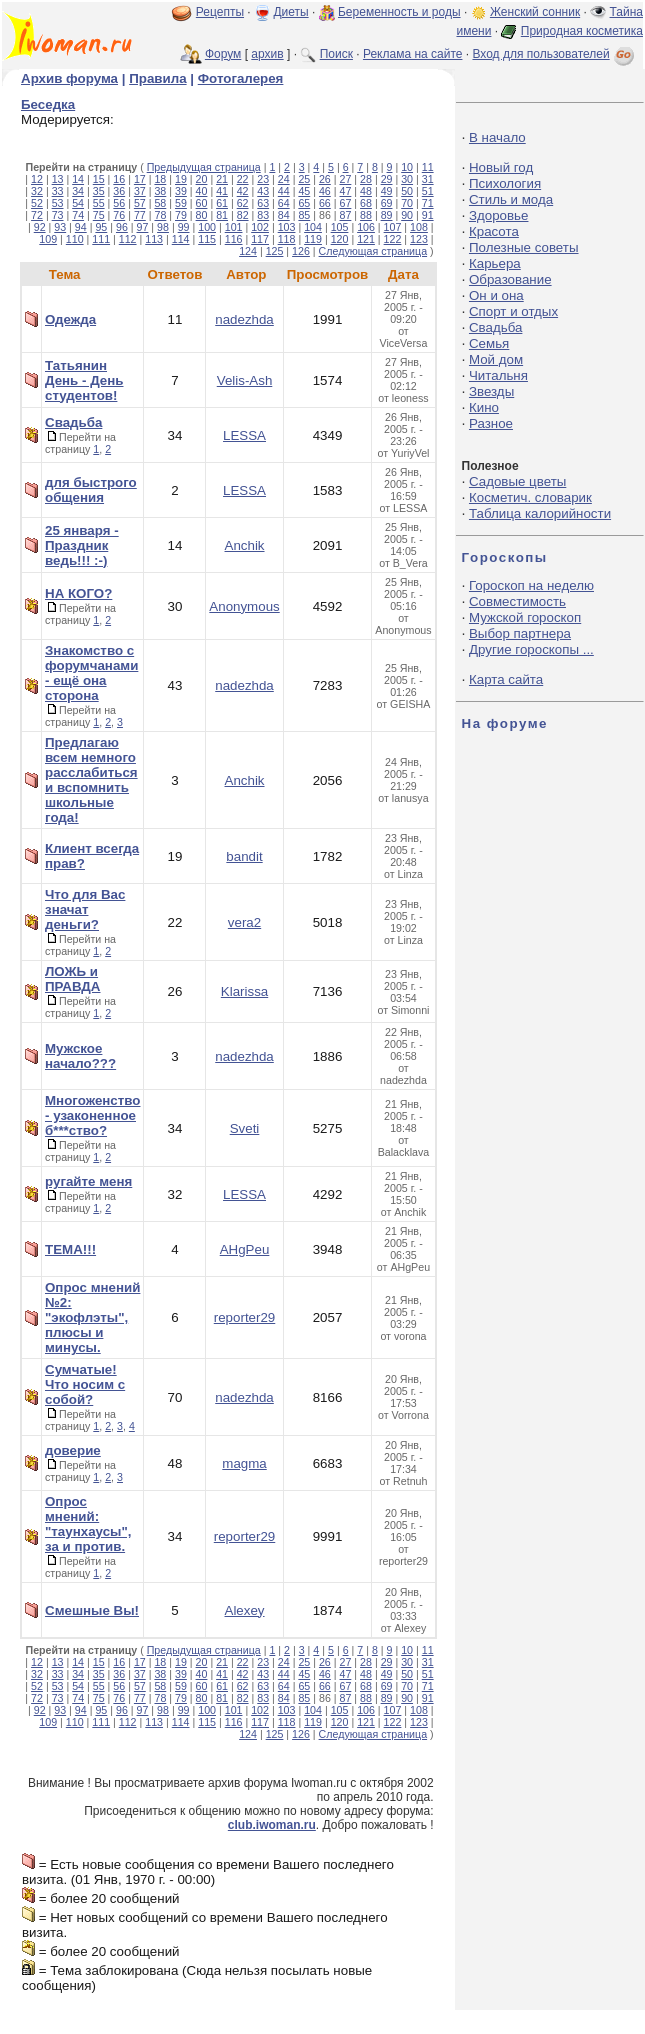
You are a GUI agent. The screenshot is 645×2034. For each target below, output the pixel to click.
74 (78, 215)
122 (393, 239)
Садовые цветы (517, 481)
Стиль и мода (511, 199)
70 (407, 203)
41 (222, 191)
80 (202, 215)
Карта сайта (506, 679)
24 (284, 179)
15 (99, 179)
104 (313, 227)
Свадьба (73, 422)
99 (184, 227)
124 (248, 251)
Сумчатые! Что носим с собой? (85, 1384)
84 (284, 215)
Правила (157, 78)
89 (387, 215)
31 (428, 179)
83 (263, 215)
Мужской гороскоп (525, 617)
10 (407, 167)
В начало (497, 137)
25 (304, 179)
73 (58, 215)
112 (128, 239)
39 (181, 191)
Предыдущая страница (204, 167)
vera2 (244, 922)
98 (163, 227)
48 (366, 191)
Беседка (48, 104)
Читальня (498, 375)
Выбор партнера (520, 633)
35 (99, 191)
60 (202, 203)
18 (160, 179)
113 (154, 239)
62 (243, 203)
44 (284, 191)
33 (58, 191)
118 (287, 239)
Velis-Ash (245, 380)
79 (181, 215)
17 (140, 179)
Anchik (245, 545)
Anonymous (244, 606)
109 (48, 239)
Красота (494, 231)
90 (407, 215)
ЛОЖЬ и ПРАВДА (73, 979)
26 (325, 179)
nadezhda (244, 319)
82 (243, 215)
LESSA (244, 435)
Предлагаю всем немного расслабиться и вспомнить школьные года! (91, 780)
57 (140, 203)
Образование (510, 279)
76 (119, 215)
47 (346, 191)
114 (181, 239)
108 (419, 227)
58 (160, 203)
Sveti (245, 1128)
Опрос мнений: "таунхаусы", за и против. (88, 1524)
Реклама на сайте (413, 54)
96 (122, 227)
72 (37, 215)
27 (346, 179)
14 (78, 179)
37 (140, 191)
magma (244, 1463)
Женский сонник (535, 12)
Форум (223, 54)
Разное (491, 423)
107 (393, 227)
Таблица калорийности (540, 513)
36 (119, 191)
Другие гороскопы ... (531, 649)
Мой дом (496, 359)
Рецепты (220, 12)
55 (99, 203)
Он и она (496, 295)
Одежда (70, 319)
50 (407, 191)
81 (222, 215)
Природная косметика (582, 31)
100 (207, 227)
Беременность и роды (399, 12)
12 (37, 179)
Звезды (491, 391)
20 (202, 179)
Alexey (245, 1610)
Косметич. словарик (530, 497)
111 (101, 239)
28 (366, 179)
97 (143, 227)
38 (160, 191)
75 (99, 215)
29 (387, 179)
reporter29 (245, 1317)
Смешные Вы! (92, 1610)
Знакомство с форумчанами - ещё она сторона (91, 673)
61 (222, 203)
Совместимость (517, 601)
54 (78, 203)
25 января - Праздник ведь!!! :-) (82, 545)
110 (75, 239)
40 (202, 191)
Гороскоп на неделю (531, 585)
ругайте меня (88, 1181)
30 (407, 179)
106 (366, 227)
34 (78, 191)
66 (325, 203)
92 (40, 227)
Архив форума (69, 78)
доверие (73, 1450)
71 (428, 203)
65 (304, 203)
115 (207, 239)
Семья (489, 343)
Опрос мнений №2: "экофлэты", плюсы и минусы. (92, 1317)
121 (366, 239)
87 (346, 215)
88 (366, 215)
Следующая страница (373, 251)
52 (37, 203)
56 (119, 203)
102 (260, 227)
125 (275, 251)
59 (181, 203)
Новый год (501, 167)
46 (325, 191)
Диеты (290, 12)
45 (304, 191)
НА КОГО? (78, 593)
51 (428, 191)
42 (243, 191)
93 (60, 227)
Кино (484, 407)
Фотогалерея (241, 78)
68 (366, 203)
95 (101, 227)
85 (304, 215)
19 (181, 179)
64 (284, 203)
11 (428, 167)
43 (263, 191)
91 (428, 215)
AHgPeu (245, 1249)
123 (419, 239)
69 (387, 203)
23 (263, 179)
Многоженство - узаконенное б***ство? (92, 1115)
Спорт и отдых (513, 311)
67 (346, 203)
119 (313, 239)
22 (243, 179)
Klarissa (244, 991)
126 (301, 251)
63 (263, 203)
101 (234, 227)
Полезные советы (524, 247)
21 (222, 179)
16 (119, 179)
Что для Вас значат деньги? (85, 909)
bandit (244, 856)
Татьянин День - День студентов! (84, 380)
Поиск (336, 54)
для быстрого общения (91, 490)
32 (37, 191)
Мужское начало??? (80, 1056)
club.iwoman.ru (272, 1825)
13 (58, 179)
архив (267, 54)
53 (58, 203)
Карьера (495, 263)
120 (340, 239)
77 (140, 215)
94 (81, 227)
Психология (505, 183)
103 (287, 227)
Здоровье (499, 215)
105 (340, 227)
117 (260, 239)
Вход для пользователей (555, 54)
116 (234, 239)
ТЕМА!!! (70, 1249)
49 (387, 191)
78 (160, 215)
